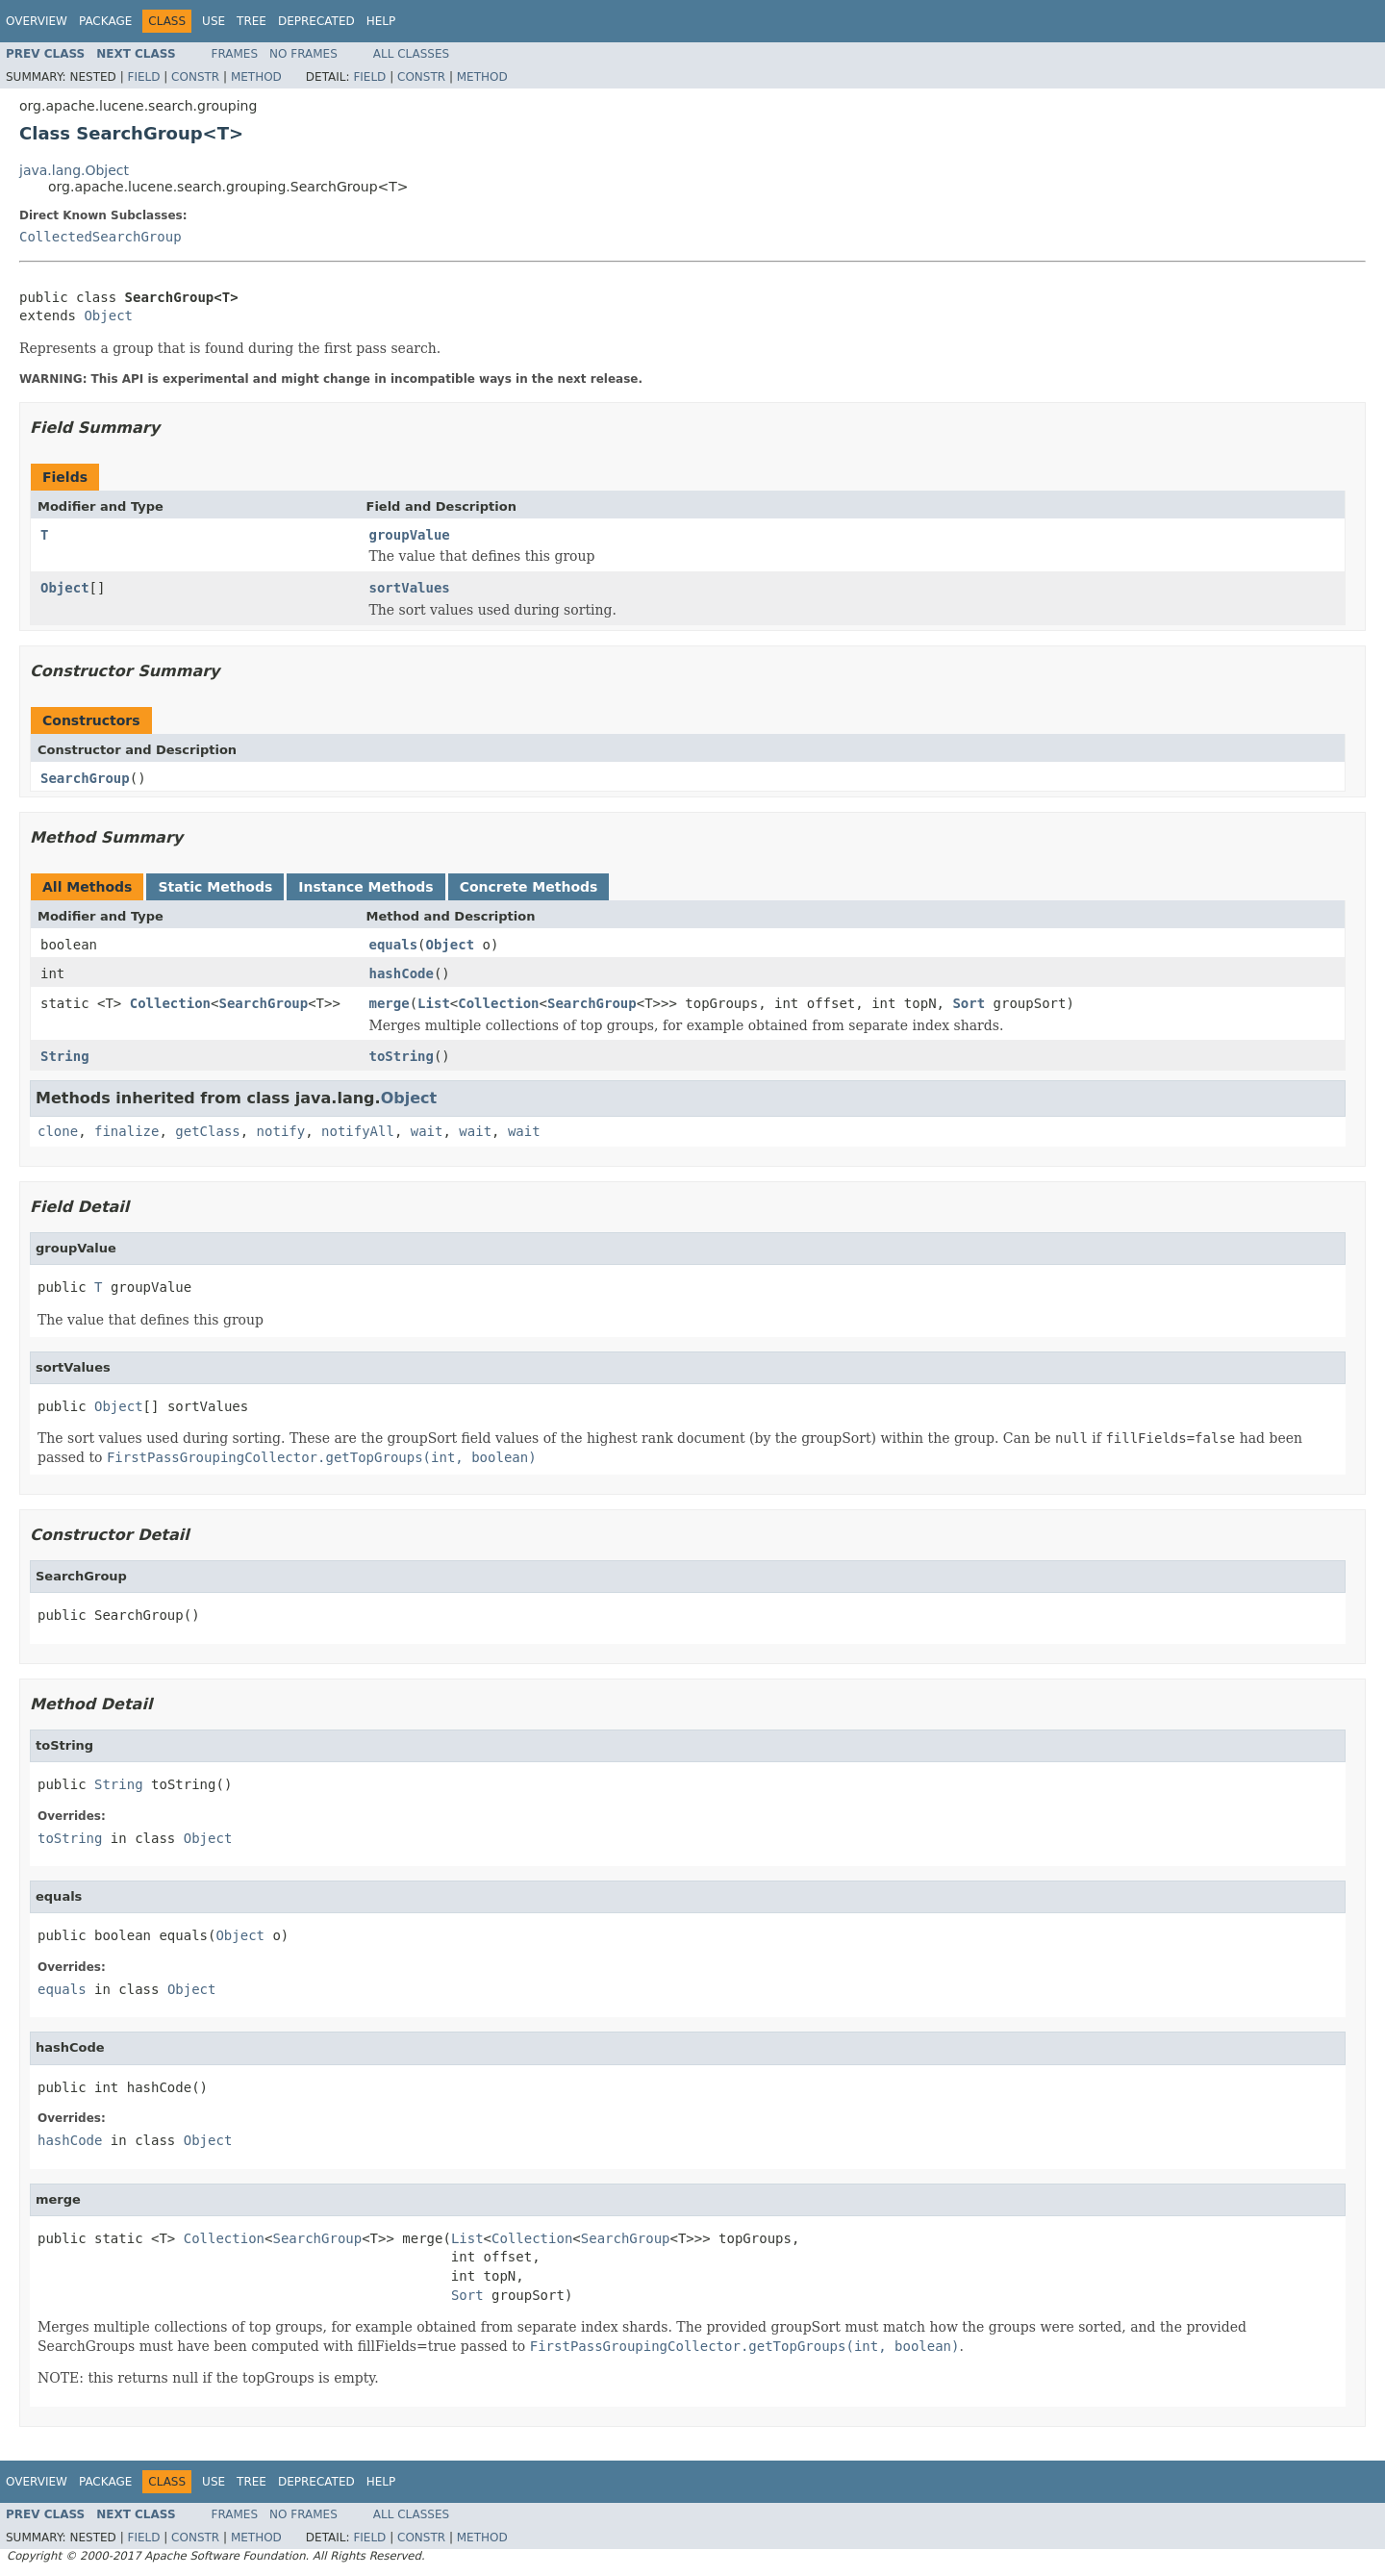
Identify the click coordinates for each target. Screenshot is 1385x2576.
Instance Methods (365, 887)
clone (58, 1131)
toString (401, 1056)
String (64, 1056)
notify (281, 1131)
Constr (195, 77)
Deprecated (316, 21)
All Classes (411, 54)
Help (381, 21)
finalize (126, 1131)
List (433, 1003)
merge (389, 1003)
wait (427, 1131)
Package (105, 21)
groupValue (409, 535)
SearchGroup (85, 778)
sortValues (409, 587)
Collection (170, 1003)
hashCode (401, 973)
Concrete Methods (529, 887)
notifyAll (357, 1131)
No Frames (303, 54)
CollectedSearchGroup (100, 236)
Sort (968, 1003)
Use (213, 21)
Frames (235, 54)
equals (393, 944)
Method (256, 77)
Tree (251, 21)
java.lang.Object (74, 170)
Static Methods (215, 887)
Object (108, 315)
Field (143, 77)
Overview (36, 21)
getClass (207, 1131)
